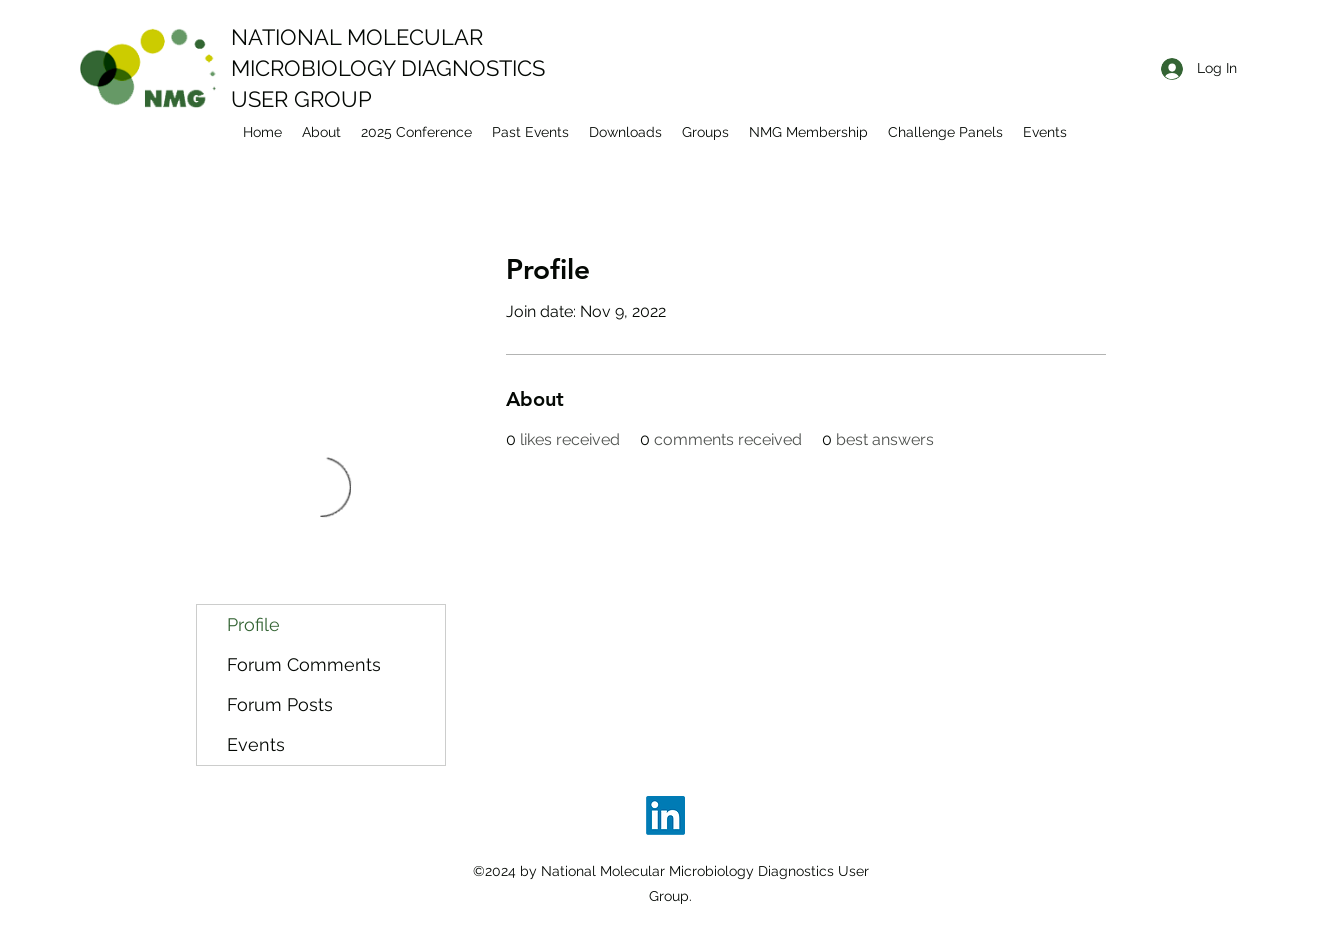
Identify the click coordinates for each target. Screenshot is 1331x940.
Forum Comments (304, 664)
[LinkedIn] (665, 815)
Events (256, 744)
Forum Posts (280, 704)
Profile (253, 624)
